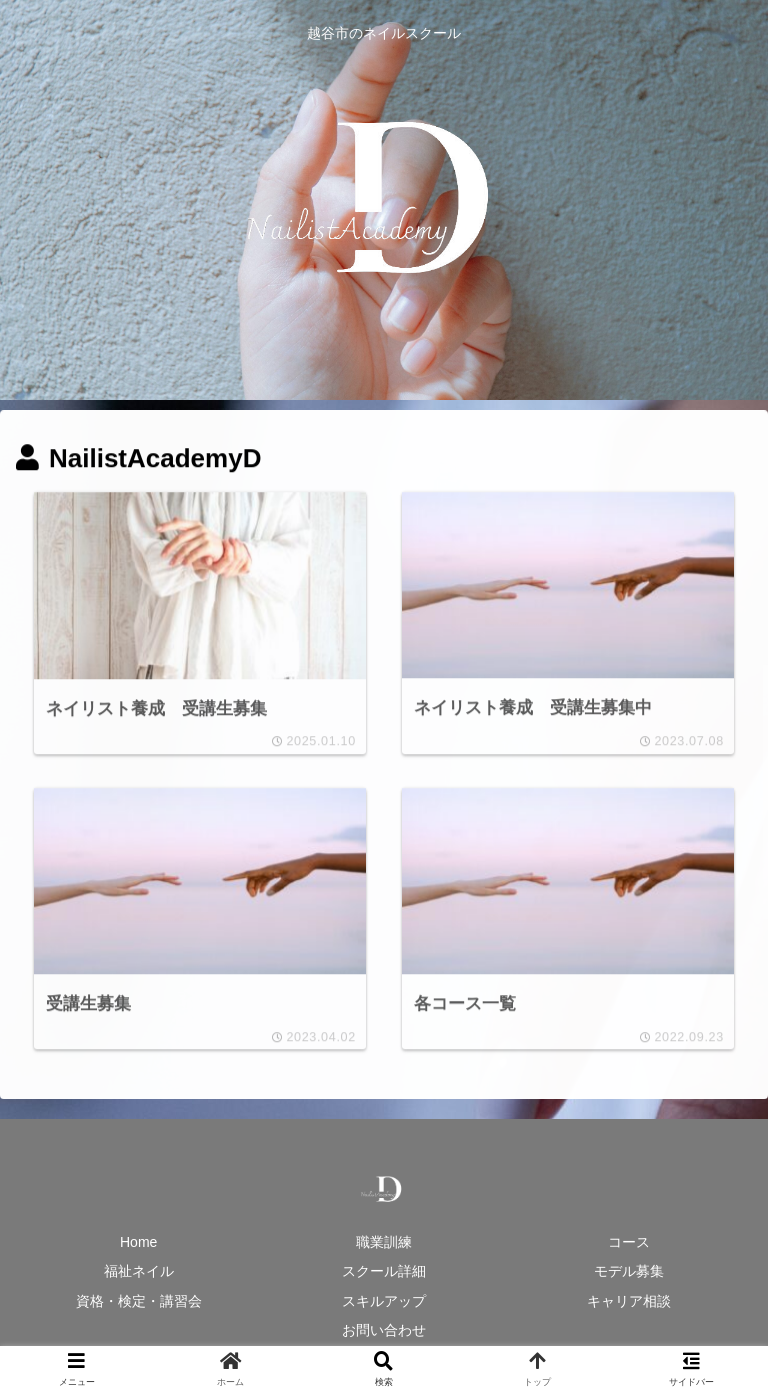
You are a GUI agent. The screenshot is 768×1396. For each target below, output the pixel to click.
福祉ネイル (139, 1273)
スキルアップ (384, 1302)
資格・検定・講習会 (139, 1302)
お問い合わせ (384, 1331)
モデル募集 (629, 1273)
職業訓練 (384, 1244)
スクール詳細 (384, 1273)
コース (629, 1244)
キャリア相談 (629, 1302)
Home (138, 1244)
